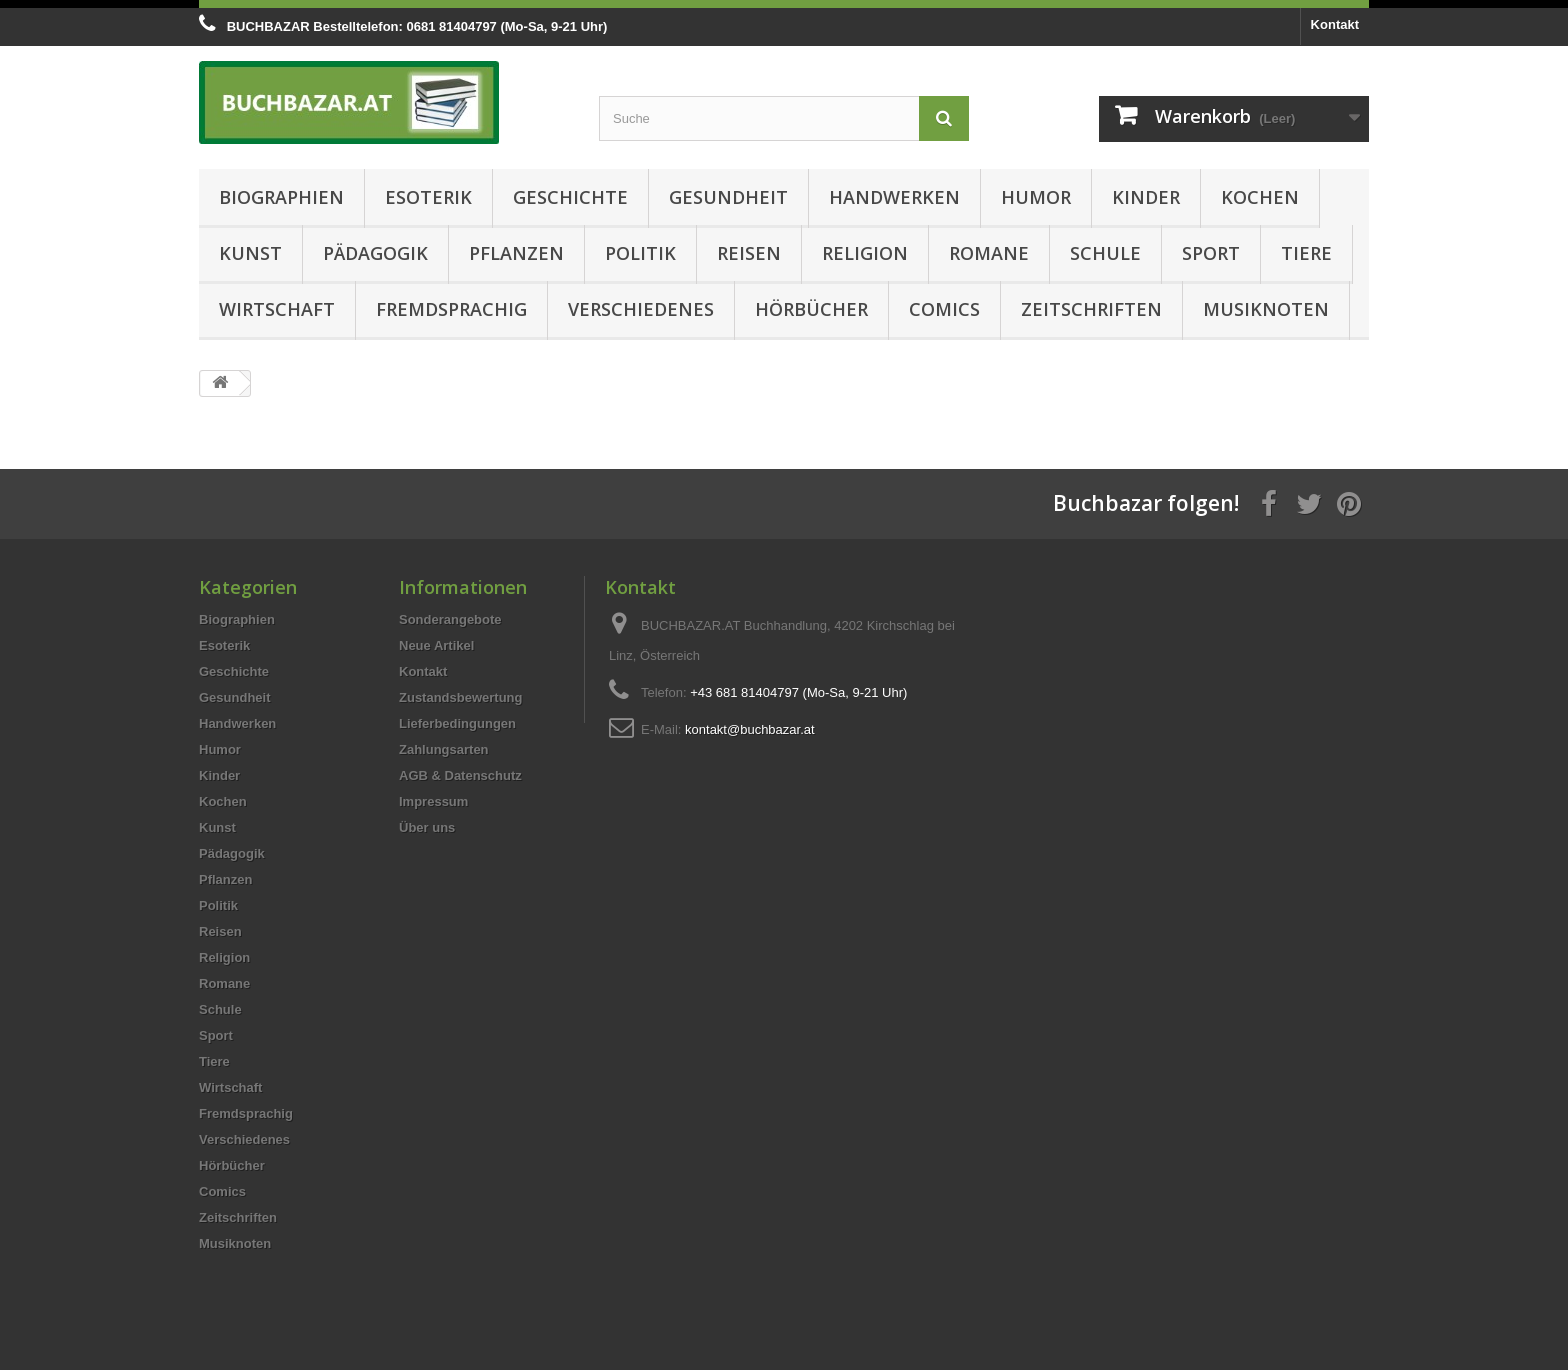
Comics (944, 309)
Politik (640, 253)
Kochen (1260, 197)
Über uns (427, 827)
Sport (1211, 253)
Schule (1105, 253)
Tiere (1306, 253)
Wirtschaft (277, 309)
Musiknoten (1266, 309)
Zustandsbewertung (461, 697)
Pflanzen (516, 253)
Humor (1036, 197)
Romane (989, 253)
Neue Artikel (436, 645)
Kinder (1146, 197)
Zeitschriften (1091, 309)
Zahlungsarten (444, 749)
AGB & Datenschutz (460, 775)
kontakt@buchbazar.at (750, 729)
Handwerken (894, 197)
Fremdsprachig (451, 309)
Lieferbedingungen (457, 723)
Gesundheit (728, 197)
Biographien (281, 197)
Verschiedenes (641, 309)
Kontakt (1335, 24)
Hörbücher (811, 309)
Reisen (749, 253)
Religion (865, 253)
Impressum (433, 801)
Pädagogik (375, 253)
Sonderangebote (450, 619)
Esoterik (428, 197)
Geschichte (570, 197)
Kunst (250, 253)
